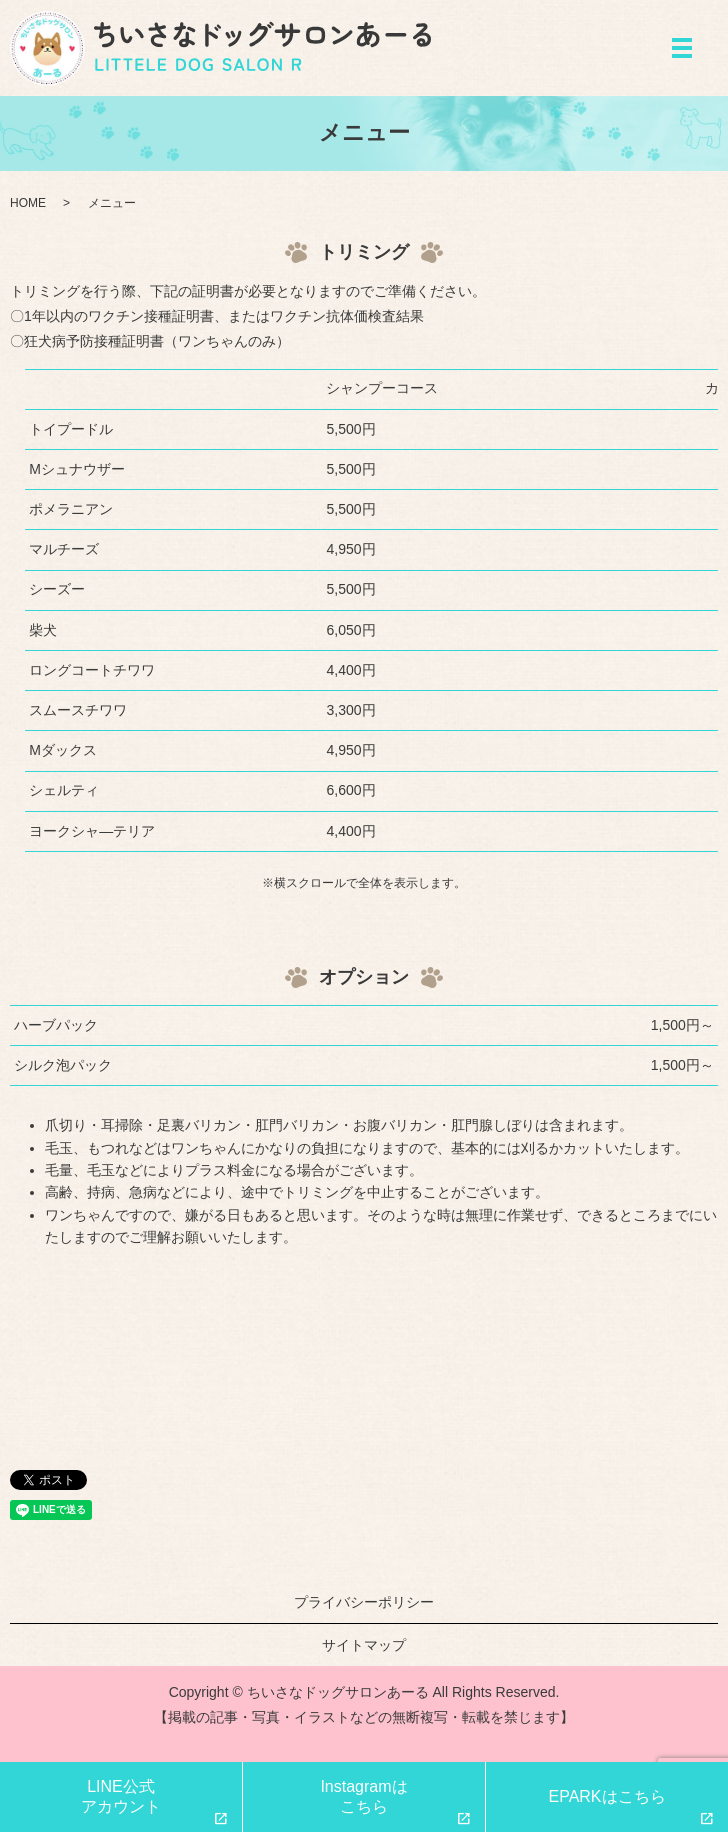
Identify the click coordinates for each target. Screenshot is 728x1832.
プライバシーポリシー (364, 1602)
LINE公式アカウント (121, 1796)
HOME (28, 203)
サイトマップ (364, 1645)
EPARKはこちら (606, 1796)
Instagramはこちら (363, 1796)
